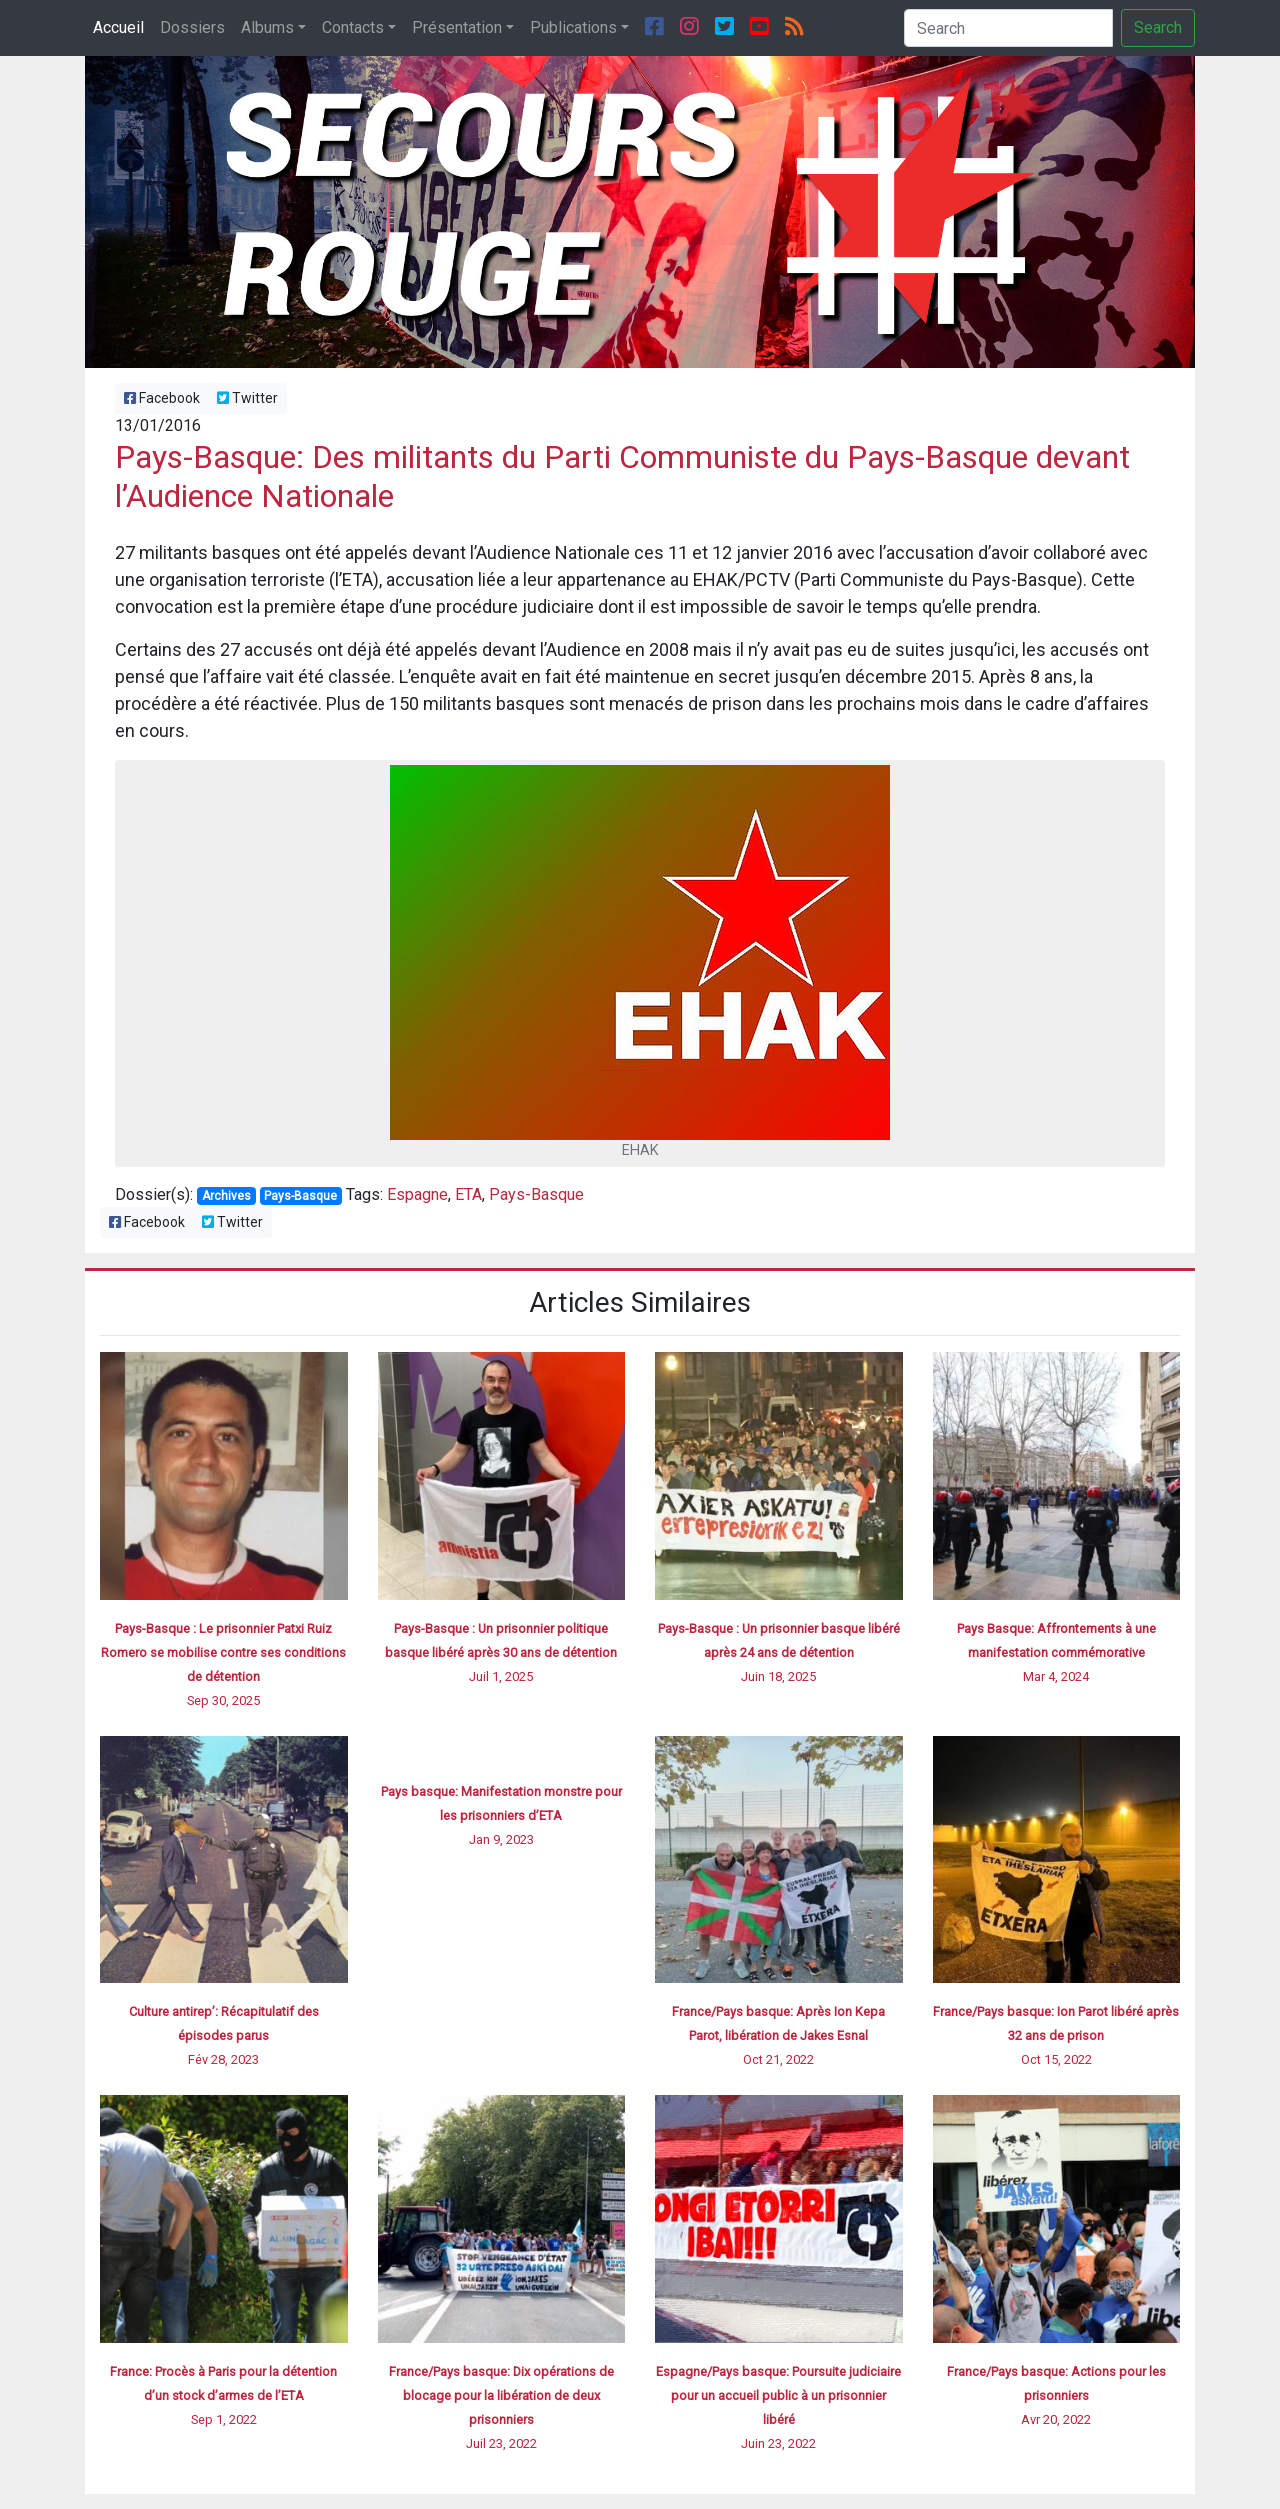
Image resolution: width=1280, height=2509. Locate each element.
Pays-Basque (300, 1196)
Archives (226, 1196)
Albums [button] (267, 27)
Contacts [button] (353, 27)
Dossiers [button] (192, 27)
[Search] (1008, 28)
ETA (468, 1194)
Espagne (417, 1194)
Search (1158, 27)
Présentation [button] (457, 27)
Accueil (118, 27)
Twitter (247, 398)
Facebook (162, 398)
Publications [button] (573, 27)
